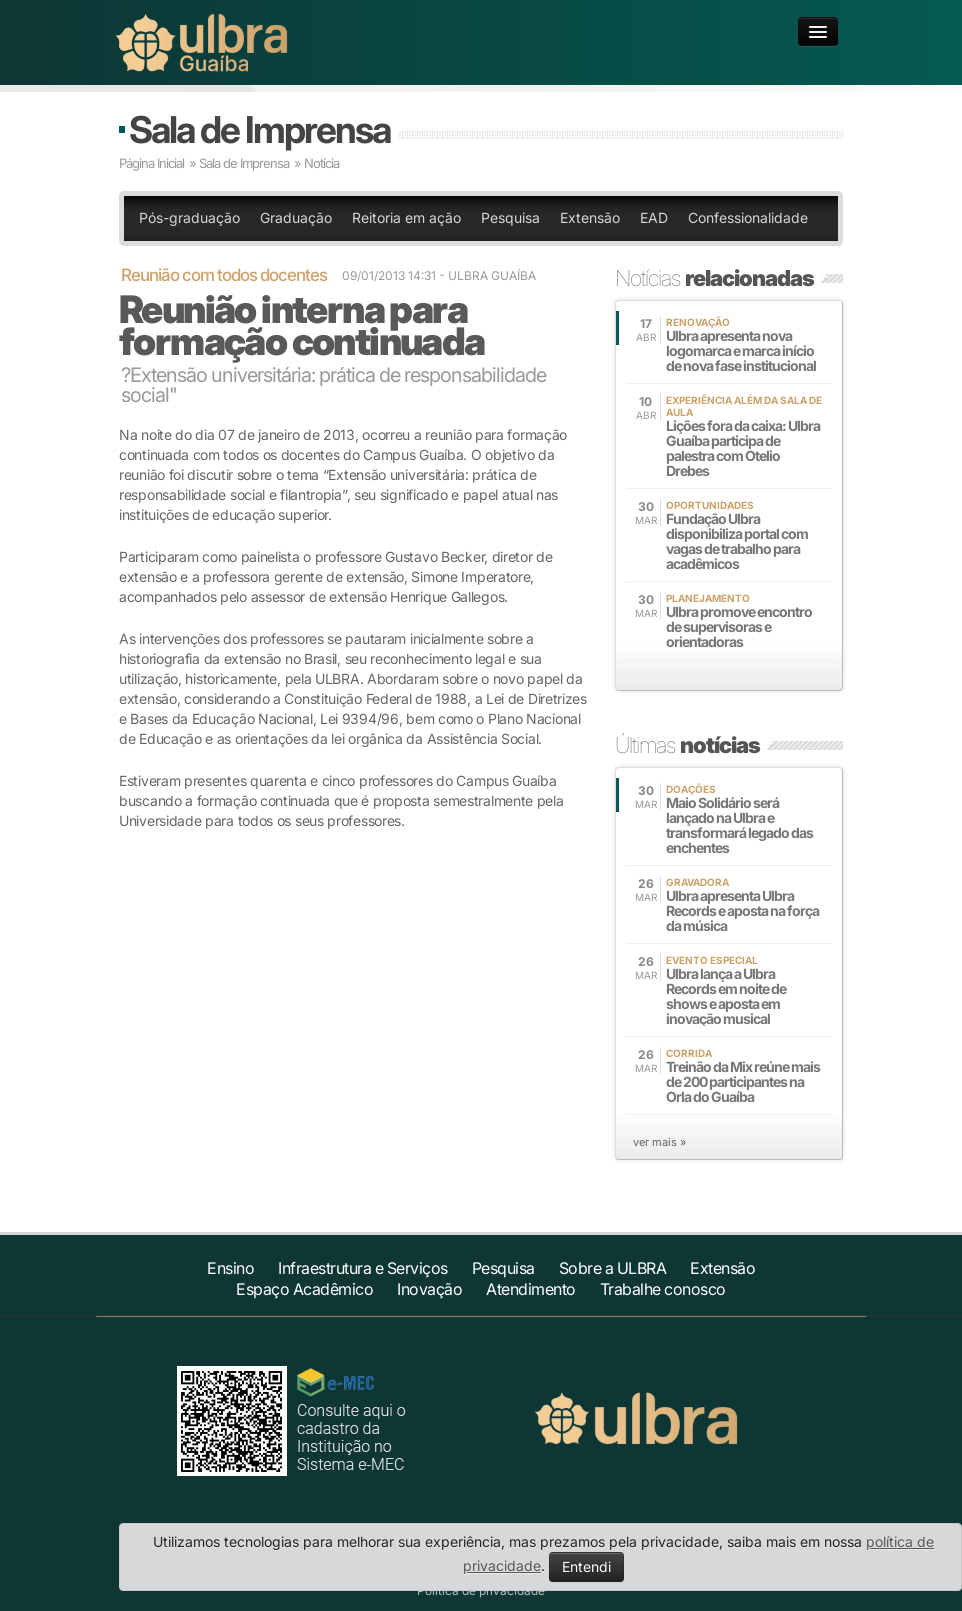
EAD (654, 217)
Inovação (429, 1289)
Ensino (230, 1268)
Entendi (586, 1566)
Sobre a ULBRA (613, 1268)
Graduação (296, 217)
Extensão (590, 217)
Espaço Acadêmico (304, 1289)
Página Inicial (151, 163)
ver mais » (659, 1142)
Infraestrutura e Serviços (363, 1268)
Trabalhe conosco (663, 1289)
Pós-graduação (189, 217)
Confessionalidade (748, 217)
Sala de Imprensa (259, 129)
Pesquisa (510, 217)
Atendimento (531, 1289)
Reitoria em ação (406, 217)
